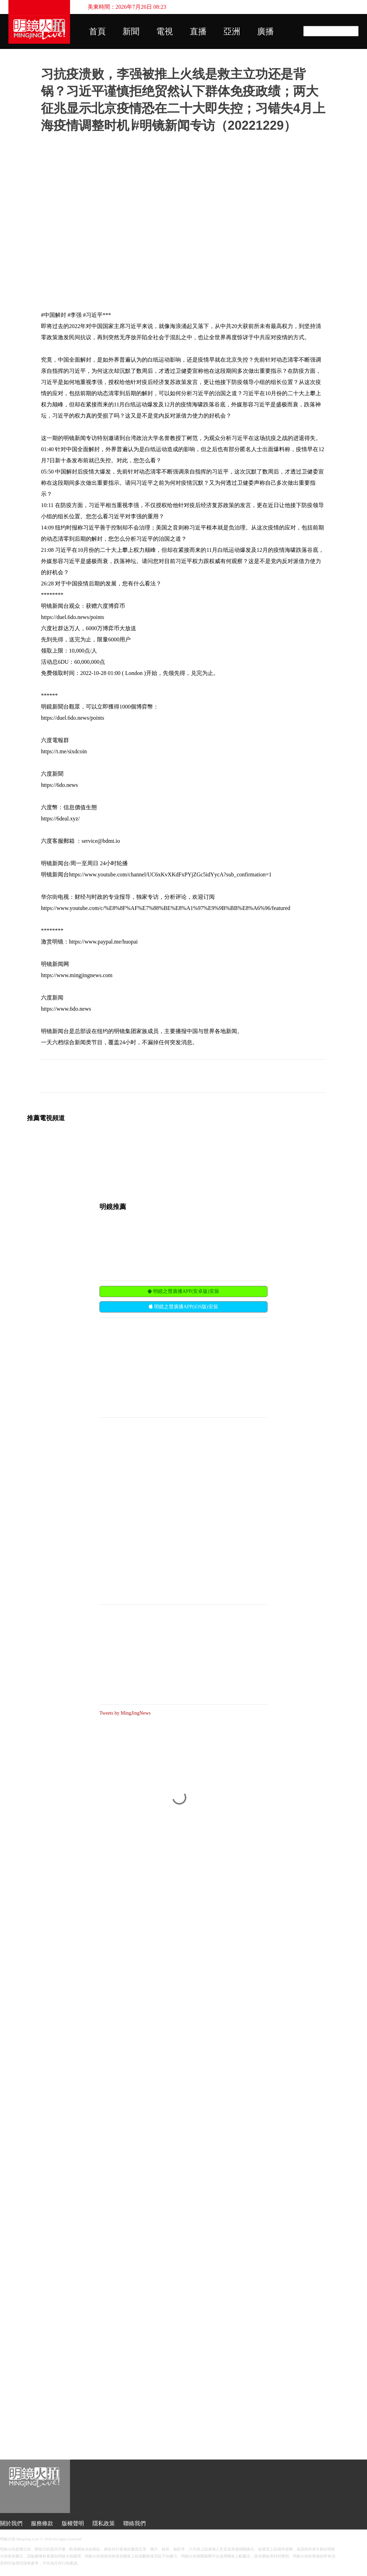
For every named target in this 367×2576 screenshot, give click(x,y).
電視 (164, 31)
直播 (198, 31)
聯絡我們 (134, 2523)
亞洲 (231, 31)
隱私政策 (103, 2523)
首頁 (97, 31)
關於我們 (11, 2523)
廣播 (265, 31)
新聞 (131, 31)
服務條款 (42, 2523)
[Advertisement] (152, 1367)
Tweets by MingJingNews (125, 1713)
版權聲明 (73, 2523)
